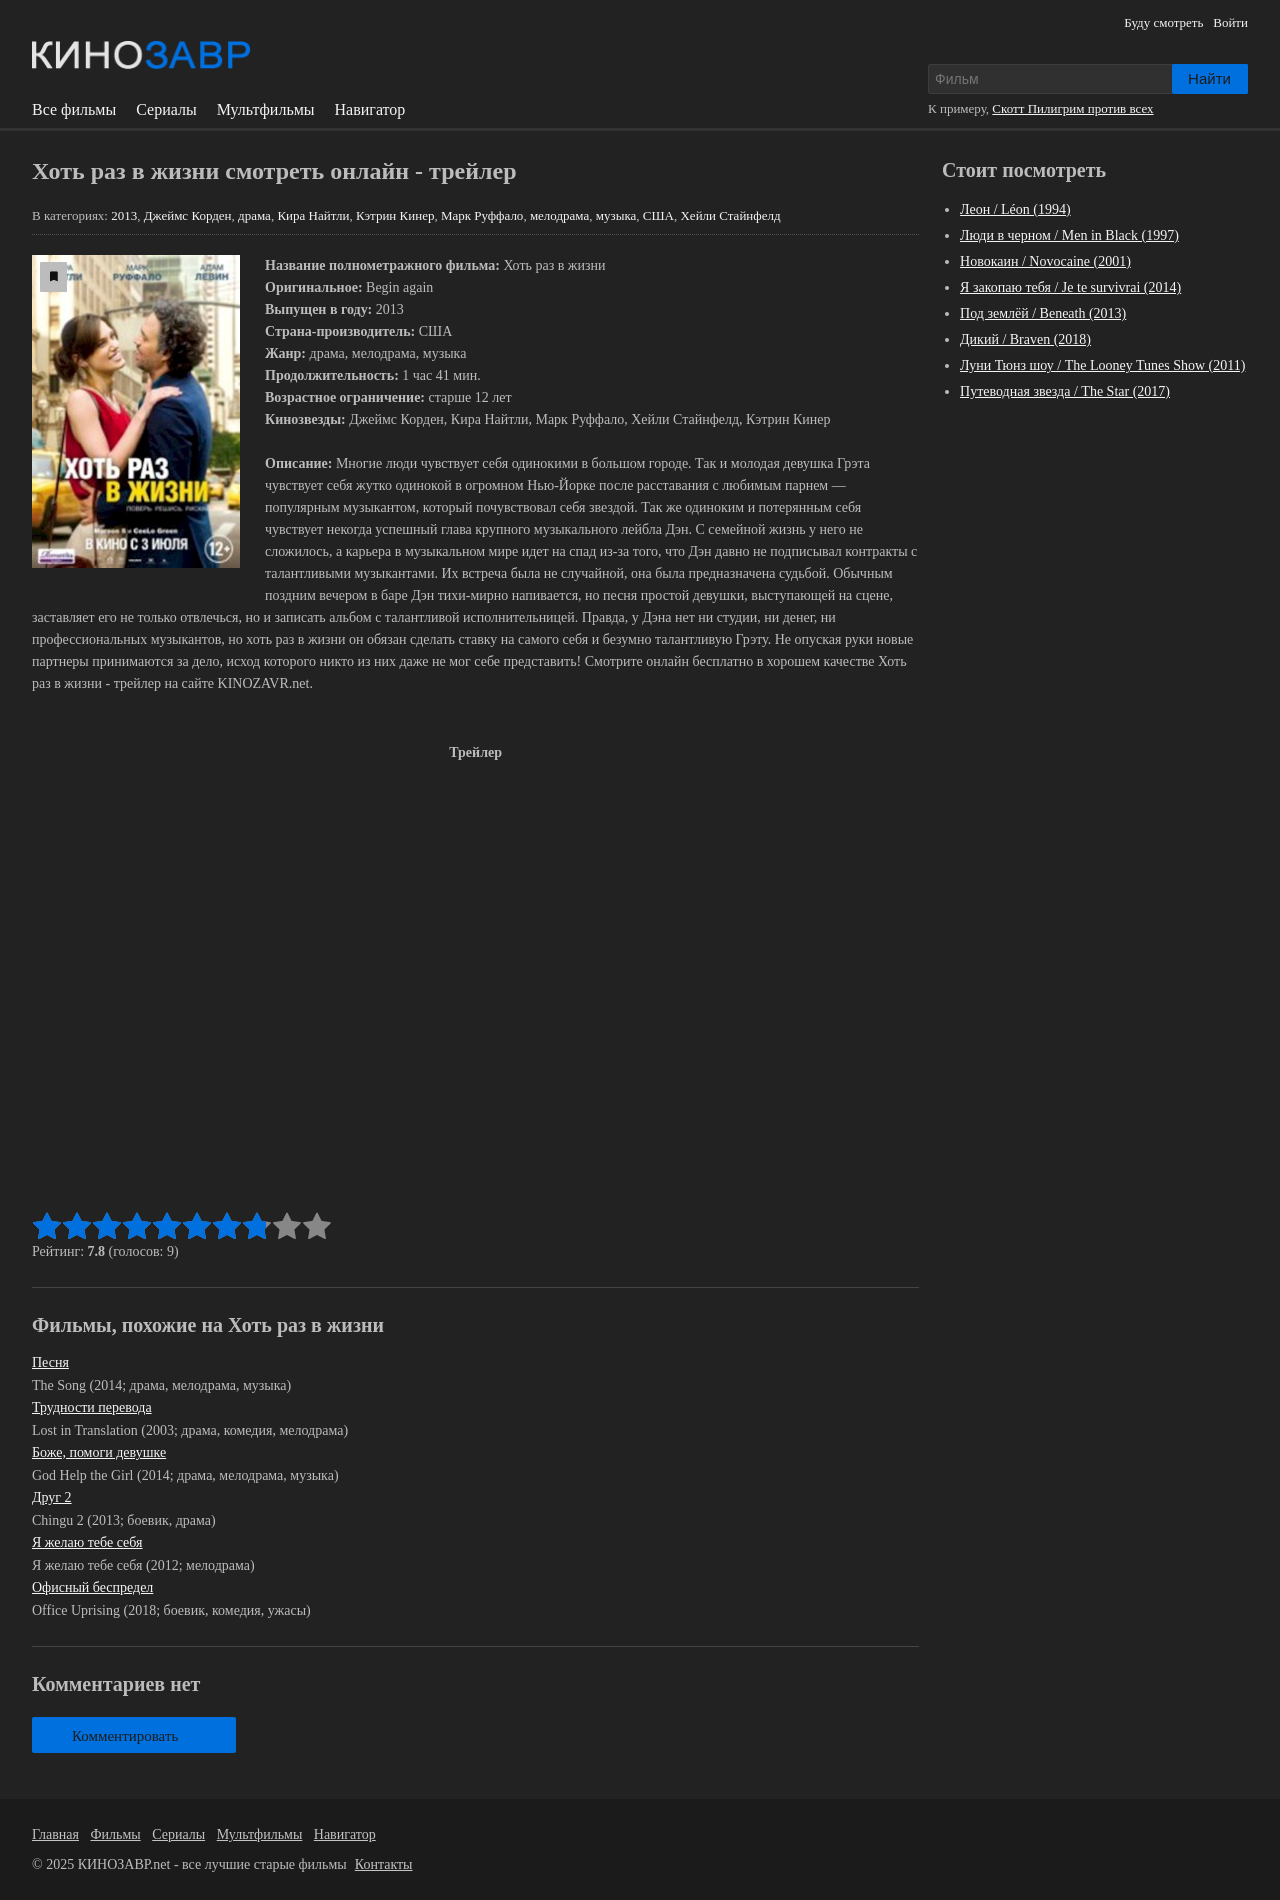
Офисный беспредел (92, 1587)
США (658, 215)
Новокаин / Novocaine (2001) (1045, 261)
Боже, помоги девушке (99, 1452)
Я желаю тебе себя (87, 1542)
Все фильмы (74, 110)
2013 (124, 215)
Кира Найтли (313, 215)
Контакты (384, 1864)
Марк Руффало (482, 215)
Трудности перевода (92, 1407)
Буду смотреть (1163, 22)
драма (254, 215)
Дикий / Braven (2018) (1025, 339)
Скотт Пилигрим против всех (1072, 108)
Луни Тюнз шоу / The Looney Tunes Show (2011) (1102, 365)
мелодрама (559, 215)
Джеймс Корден (188, 215)
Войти (1230, 22)
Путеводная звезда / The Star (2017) (1065, 391)
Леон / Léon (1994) (1015, 209)
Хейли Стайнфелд (730, 215)
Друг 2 (52, 1497)
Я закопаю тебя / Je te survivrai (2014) (1070, 287)
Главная (55, 1834)
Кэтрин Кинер (395, 215)
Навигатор (370, 110)
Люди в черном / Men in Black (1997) (1069, 235)
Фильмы (116, 1834)
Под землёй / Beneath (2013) (1043, 313)
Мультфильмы (266, 110)
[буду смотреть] (53, 277)
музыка (616, 215)
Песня (50, 1362)
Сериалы (166, 110)
